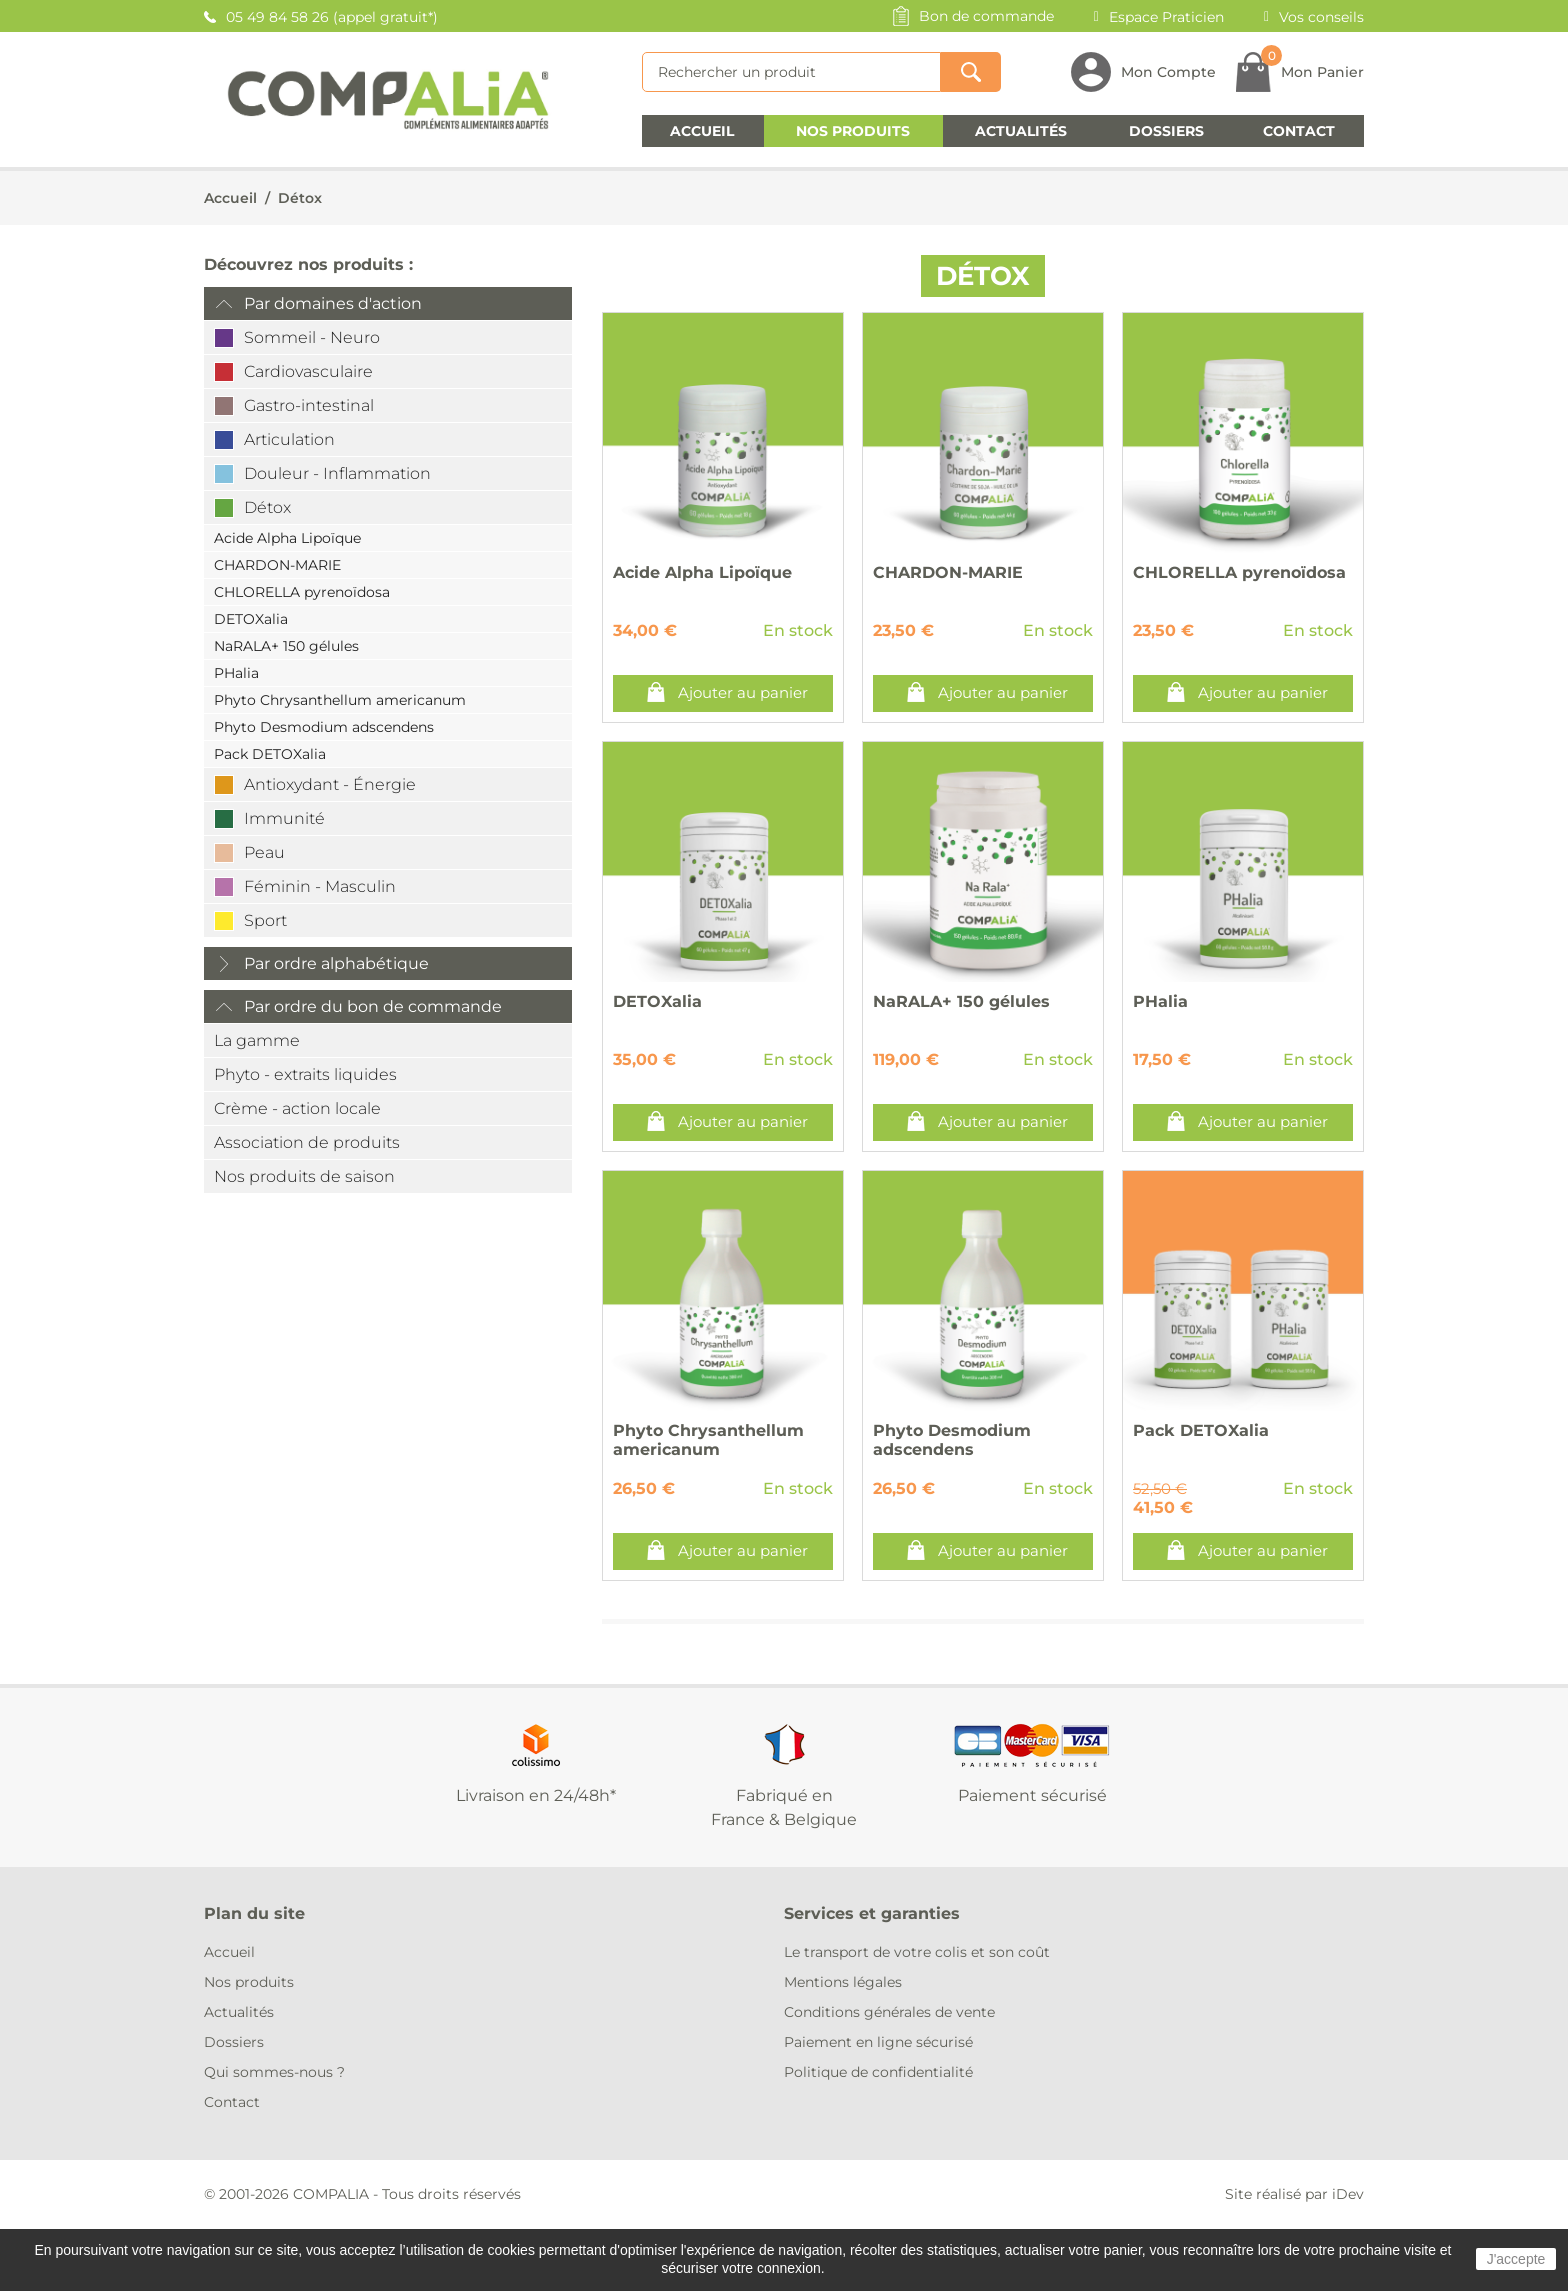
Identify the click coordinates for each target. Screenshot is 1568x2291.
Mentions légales (843, 1982)
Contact (1299, 131)
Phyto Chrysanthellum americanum (340, 700)
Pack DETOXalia (270, 754)
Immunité (284, 818)
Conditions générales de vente (889, 2012)
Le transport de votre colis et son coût (917, 1952)
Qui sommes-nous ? (274, 2072)
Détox (300, 198)
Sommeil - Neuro (312, 337)
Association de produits (307, 1142)
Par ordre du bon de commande (373, 1006)
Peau (264, 852)
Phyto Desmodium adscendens (324, 727)
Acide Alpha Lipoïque (287, 538)
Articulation (289, 439)
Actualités (1021, 131)
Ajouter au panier (743, 692)
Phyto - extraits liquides (305, 1074)
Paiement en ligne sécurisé (878, 2042)
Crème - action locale (297, 1108)
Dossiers (1166, 131)
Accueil (702, 131)
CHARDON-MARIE (277, 565)
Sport (265, 920)
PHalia (236, 673)
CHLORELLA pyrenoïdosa (302, 592)
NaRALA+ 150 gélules (286, 646)
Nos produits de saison (304, 1176)
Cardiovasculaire (308, 371)
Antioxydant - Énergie (330, 784)
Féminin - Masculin (320, 886)
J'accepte (1516, 2259)
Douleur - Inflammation (337, 473)
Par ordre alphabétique (336, 963)
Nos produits (853, 131)
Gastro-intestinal (309, 405)
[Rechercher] (791, 72)
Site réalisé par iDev (1294, 2194)
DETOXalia (251, 619)
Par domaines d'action (333, 303)
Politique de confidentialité (878, 2072)
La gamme (257, 1040)
